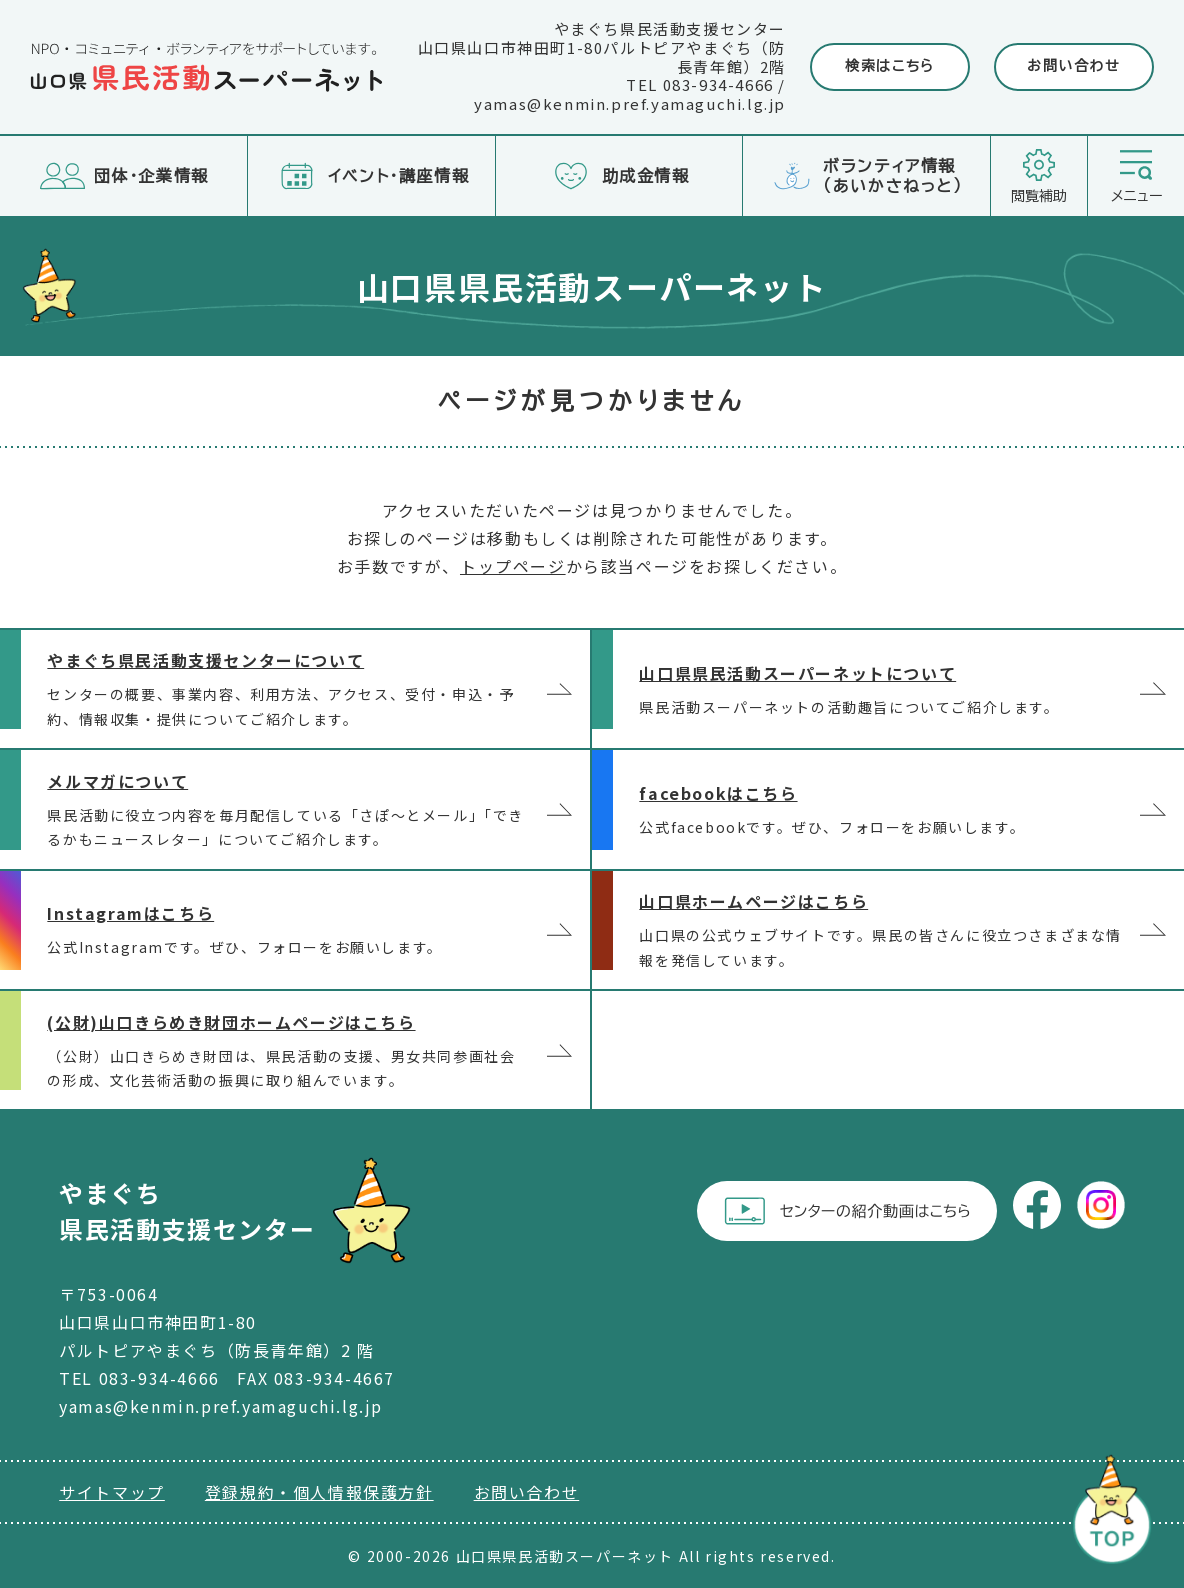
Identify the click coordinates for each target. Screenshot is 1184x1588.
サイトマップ (112, 1492)
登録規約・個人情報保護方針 (319, 1492)
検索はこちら (890, 66)
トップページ (513, 566)
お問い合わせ (1074, 66)
